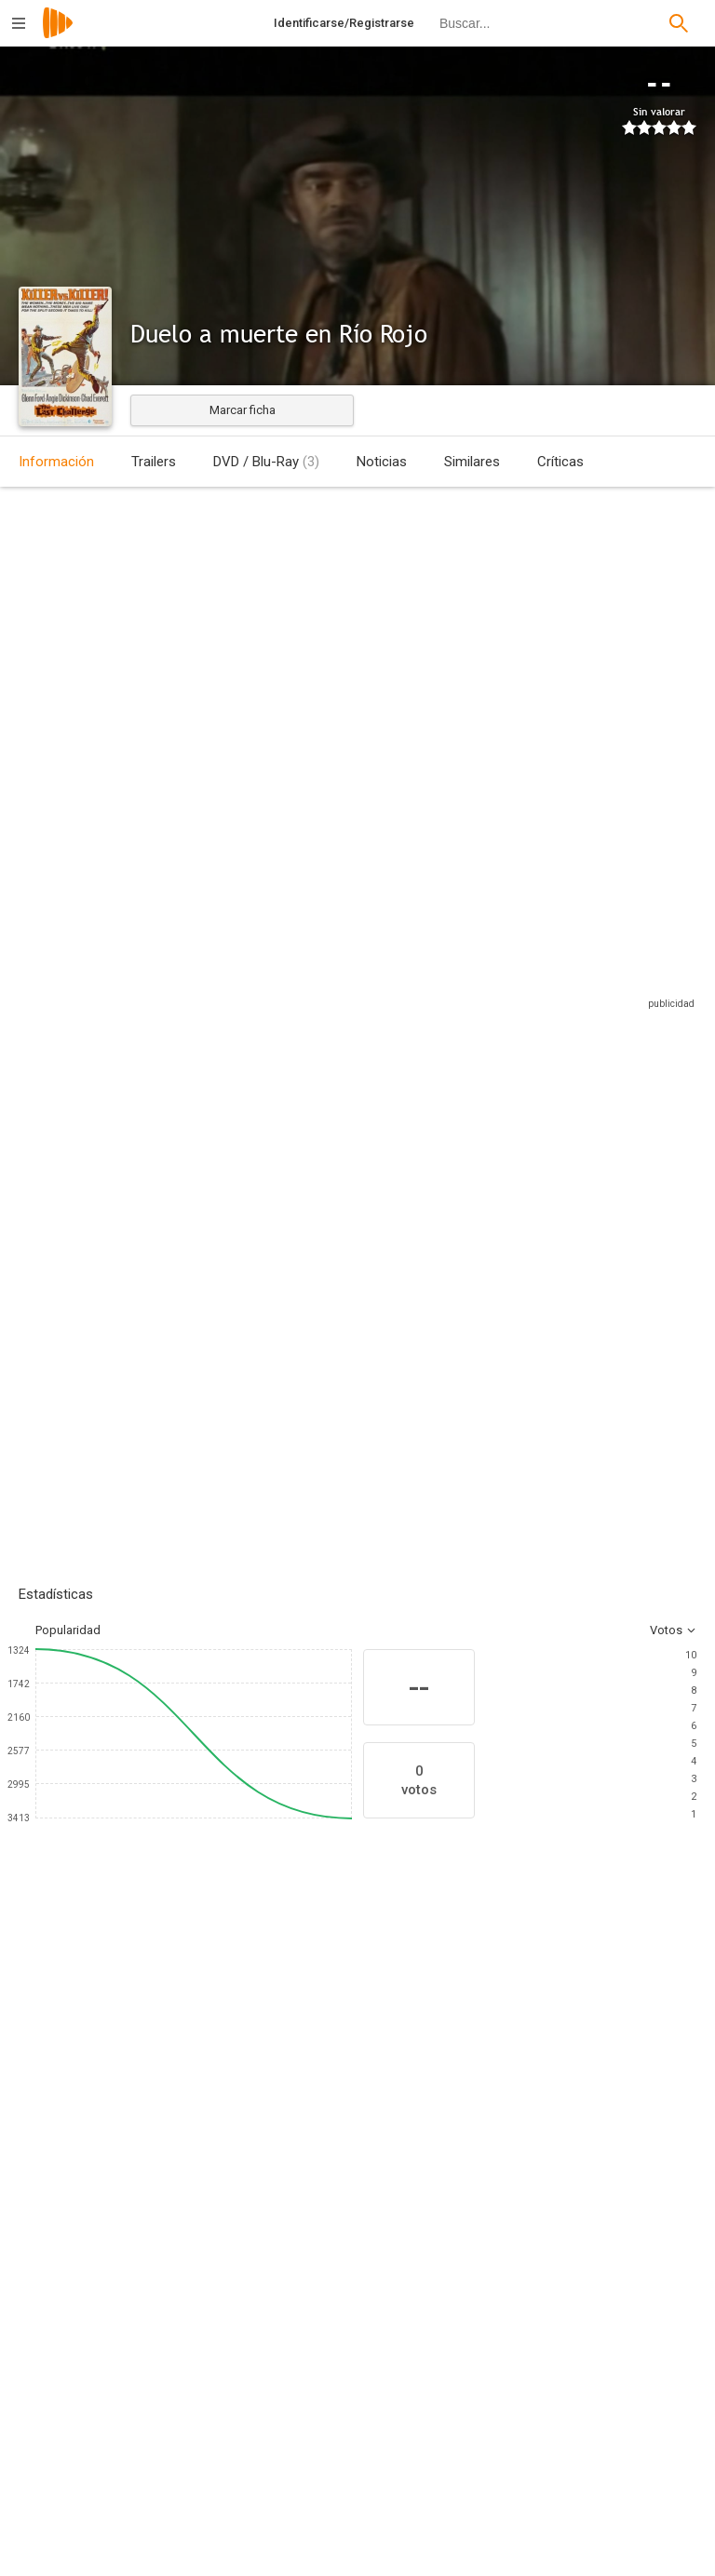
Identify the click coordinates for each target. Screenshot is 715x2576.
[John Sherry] (553, 2435)
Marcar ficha (242, 410)
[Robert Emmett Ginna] (553, 2383)
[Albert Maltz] (553, 2487)
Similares (472, 461)
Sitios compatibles (496, 979)
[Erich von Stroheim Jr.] (205, 2383)
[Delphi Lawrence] (633, 2133)
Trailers (153, 461)
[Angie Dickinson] (186, 2133)
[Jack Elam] (521, 2133)
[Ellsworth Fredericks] (205, 2502)
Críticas (560, 461)
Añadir (158, 1271)
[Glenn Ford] (74, 2133)
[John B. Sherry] (553, 2331)
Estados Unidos (62, 625)
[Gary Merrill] (409, 2133)
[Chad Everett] (298, 2133)
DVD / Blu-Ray (266, 461)
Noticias (382, 461)
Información (56, 461)
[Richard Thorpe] (205, 2331)
